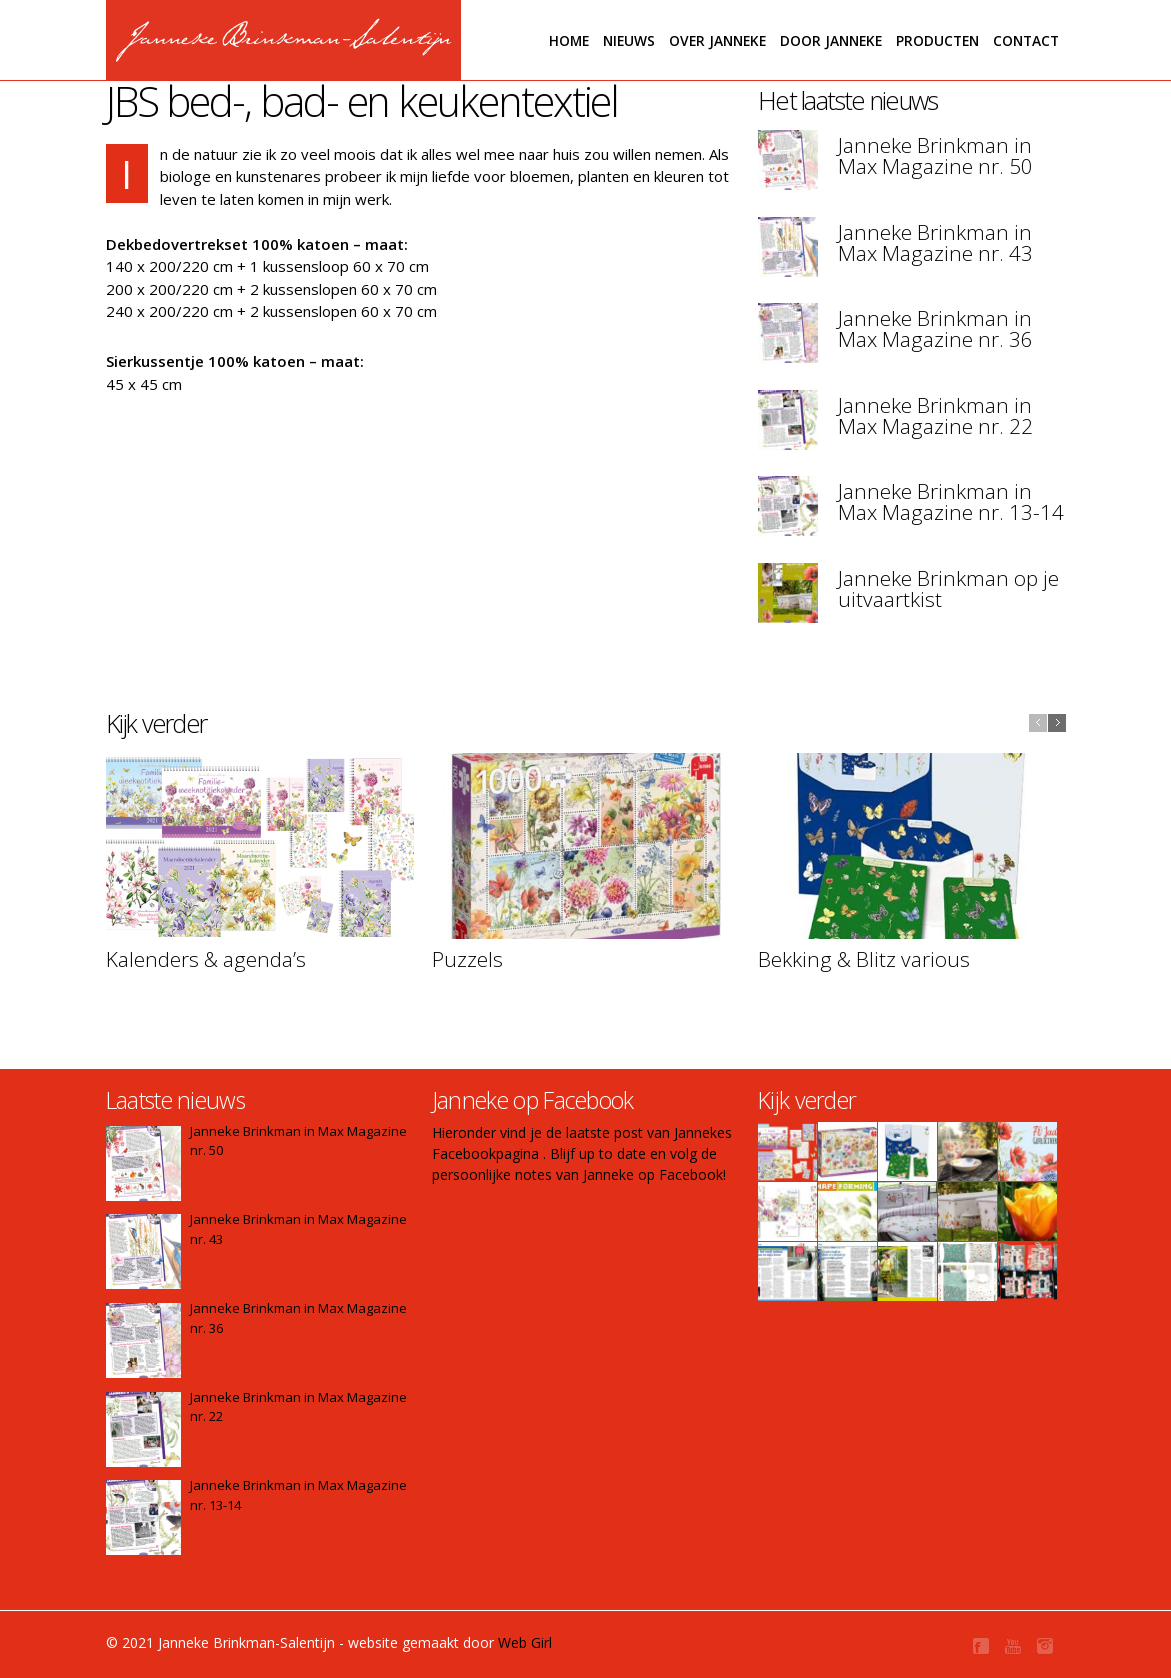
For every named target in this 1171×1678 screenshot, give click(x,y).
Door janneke (831, 40)
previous (1038, 723)
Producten (937, 40)
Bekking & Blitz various (864, 959)
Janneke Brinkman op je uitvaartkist (948, 588)
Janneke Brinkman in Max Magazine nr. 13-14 (951, 501)
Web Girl (525, 1642)
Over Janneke (717, 40)
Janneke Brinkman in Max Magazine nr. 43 (935, 242)
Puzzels (467, 959)
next (1057, 723)
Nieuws (629, 40)
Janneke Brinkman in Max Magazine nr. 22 (935, 415)
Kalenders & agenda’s (206, 959)
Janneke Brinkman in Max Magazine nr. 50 (935, 155)
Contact (1026, 40)
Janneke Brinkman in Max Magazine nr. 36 (935, 328)
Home (569, 40)
